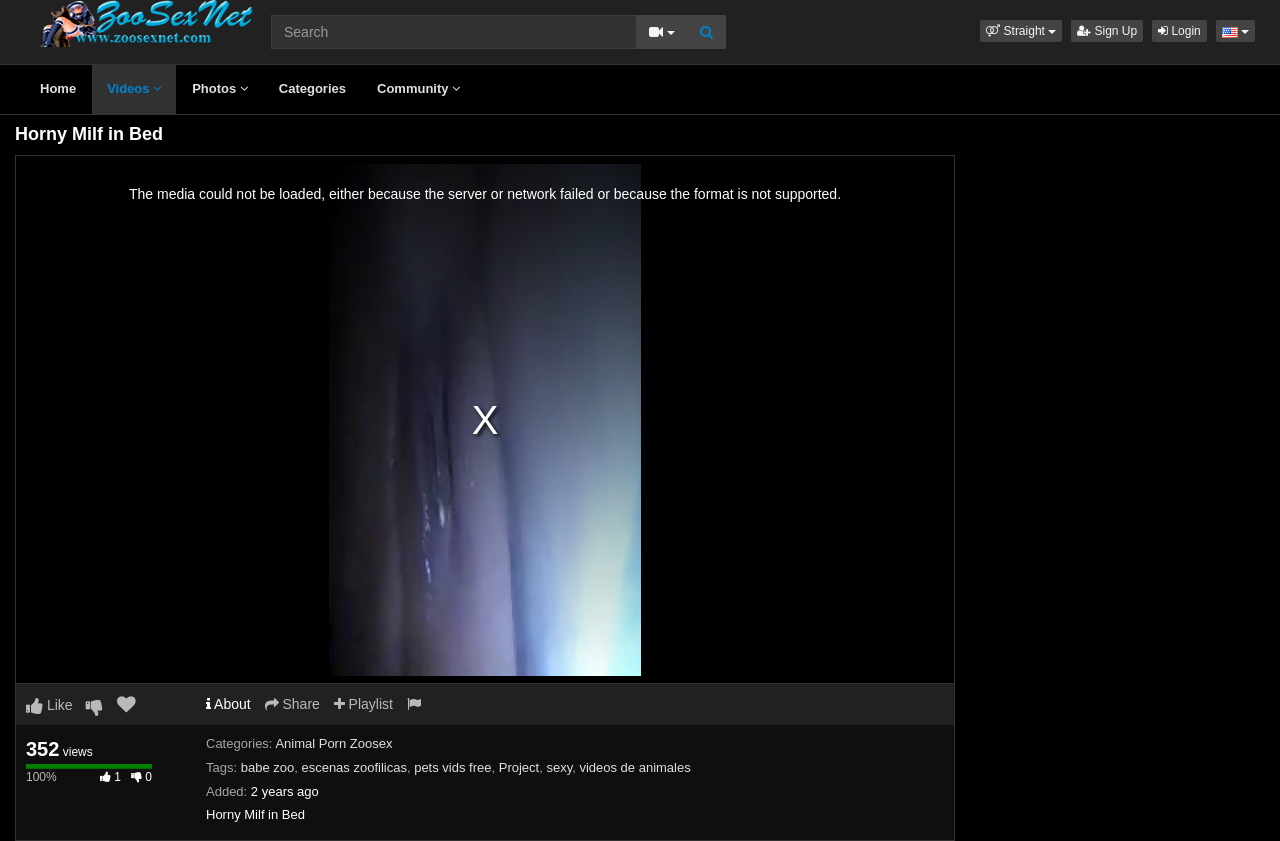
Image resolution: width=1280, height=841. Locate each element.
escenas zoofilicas (354, 767)
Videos (134, 88)
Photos (220, 88)
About (228, 704)
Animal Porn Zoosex (333, 743)
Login (1179, 31)
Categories (312, 88)
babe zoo (268, 767)
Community (418, 88)
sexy (559, 767)
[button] (1021, 31)
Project (519, 767)
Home (58, 88)
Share (292, 704)
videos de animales (634, 767)
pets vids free (452, 767)
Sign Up (1107, 31)
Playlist (363, 704)
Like (49, 705)
